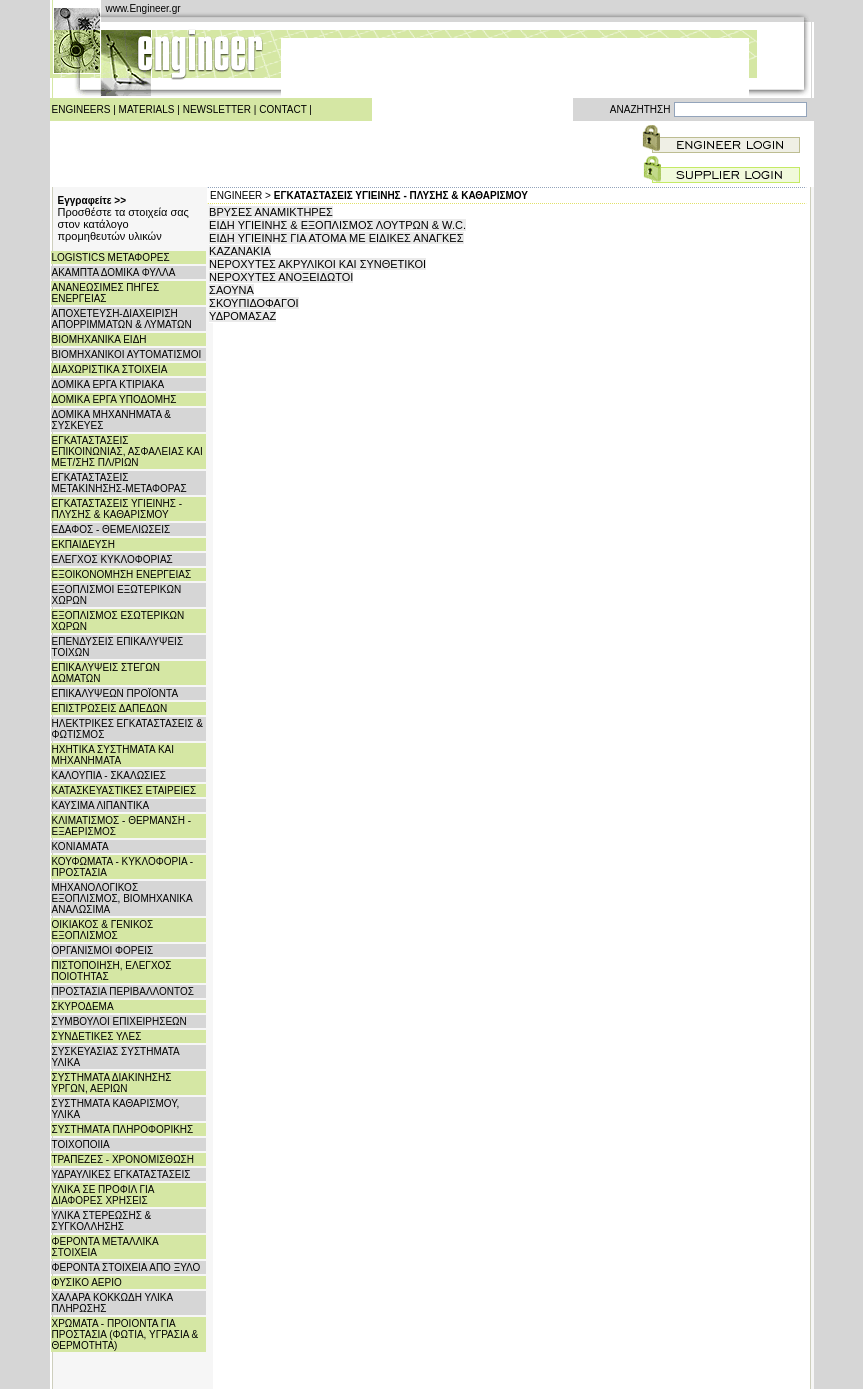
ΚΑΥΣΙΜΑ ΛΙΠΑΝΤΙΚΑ (101, 805)
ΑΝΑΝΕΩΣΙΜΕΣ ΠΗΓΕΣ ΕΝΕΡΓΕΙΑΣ (106, 293)
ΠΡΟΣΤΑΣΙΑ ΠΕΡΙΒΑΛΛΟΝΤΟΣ (123, 991)
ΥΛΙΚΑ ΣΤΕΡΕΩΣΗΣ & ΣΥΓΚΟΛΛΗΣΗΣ (102, 1221)
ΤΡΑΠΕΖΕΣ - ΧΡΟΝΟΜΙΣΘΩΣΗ (123, 1159)
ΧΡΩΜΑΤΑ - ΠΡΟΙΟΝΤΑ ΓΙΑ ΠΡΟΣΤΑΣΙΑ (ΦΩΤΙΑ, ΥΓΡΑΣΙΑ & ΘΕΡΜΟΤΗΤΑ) (125, 1334)
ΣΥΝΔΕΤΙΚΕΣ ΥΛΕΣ (97, 1036)
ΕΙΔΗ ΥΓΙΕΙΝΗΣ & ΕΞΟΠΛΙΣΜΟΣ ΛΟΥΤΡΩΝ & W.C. (337, 225)
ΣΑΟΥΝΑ (231, 290)
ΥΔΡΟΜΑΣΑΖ (242, 316)
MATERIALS (147, 109)
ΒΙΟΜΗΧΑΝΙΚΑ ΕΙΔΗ (99, 339)
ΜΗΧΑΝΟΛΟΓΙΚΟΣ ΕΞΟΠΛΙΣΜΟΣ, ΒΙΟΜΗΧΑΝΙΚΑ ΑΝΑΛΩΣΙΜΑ (122, 898)
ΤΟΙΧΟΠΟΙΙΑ (81, 1144)
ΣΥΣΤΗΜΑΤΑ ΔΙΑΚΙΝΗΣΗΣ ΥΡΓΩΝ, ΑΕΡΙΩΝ (112, 1083)
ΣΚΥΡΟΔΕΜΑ (83, 1006)
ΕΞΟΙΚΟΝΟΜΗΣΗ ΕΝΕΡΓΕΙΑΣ (122, 574)
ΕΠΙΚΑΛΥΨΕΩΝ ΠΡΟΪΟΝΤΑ (115, 693)
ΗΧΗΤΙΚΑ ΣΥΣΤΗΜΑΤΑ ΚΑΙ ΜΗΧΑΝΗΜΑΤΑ (113, 755)
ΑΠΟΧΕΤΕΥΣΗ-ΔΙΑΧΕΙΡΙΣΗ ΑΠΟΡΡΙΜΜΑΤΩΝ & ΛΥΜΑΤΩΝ (122, 319)
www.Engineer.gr (143, 8)
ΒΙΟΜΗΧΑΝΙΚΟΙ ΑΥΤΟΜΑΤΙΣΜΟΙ (127, 354)
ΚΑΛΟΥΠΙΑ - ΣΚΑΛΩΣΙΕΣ (109, 775)
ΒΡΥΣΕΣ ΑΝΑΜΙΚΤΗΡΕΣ (271, 212)
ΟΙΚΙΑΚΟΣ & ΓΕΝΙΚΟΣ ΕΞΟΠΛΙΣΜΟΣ (103, 930)
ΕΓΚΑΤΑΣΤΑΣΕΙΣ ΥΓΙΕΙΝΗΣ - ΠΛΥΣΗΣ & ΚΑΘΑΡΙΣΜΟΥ (117, 509)
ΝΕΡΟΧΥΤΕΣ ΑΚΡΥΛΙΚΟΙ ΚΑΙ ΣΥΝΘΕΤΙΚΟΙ (317, 264)
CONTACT (282, 109)
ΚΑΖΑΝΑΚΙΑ (240, 251)
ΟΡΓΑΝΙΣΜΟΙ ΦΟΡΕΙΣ (103, 950)
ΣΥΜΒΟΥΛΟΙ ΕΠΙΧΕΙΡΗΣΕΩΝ (119, 1021)
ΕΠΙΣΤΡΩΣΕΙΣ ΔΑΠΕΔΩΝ (110, 708)
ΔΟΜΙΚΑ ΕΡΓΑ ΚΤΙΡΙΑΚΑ (108, 384)
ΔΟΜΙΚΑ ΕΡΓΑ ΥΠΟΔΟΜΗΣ (114, 399)
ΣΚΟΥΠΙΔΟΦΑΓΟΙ (253, 303)
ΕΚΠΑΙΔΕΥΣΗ (83, 544)
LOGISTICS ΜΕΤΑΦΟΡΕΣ (111, 257)
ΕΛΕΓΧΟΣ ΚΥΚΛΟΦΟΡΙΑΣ (112, 559)
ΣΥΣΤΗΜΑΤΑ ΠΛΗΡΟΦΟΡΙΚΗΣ (123, 1129)
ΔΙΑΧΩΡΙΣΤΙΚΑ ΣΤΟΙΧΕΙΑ (110, 369)
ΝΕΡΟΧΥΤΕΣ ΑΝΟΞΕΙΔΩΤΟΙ (281, 277)
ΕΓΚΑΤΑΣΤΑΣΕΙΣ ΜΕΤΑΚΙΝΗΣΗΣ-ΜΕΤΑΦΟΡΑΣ (119, 483)
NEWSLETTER (217, 109)
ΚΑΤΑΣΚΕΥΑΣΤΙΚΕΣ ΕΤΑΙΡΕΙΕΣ (124, 790)
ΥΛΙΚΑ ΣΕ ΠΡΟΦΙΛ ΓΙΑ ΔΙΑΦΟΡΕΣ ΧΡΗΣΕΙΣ (103, 1195)
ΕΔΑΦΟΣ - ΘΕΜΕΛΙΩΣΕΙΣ (111, 529)
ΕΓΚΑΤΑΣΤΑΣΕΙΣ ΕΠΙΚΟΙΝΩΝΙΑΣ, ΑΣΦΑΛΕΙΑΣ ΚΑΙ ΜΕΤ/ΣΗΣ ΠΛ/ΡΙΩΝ (127, 451)
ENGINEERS (81, 109)
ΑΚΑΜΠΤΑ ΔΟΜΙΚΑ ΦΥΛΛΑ (114, 272)
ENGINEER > (240, 195)
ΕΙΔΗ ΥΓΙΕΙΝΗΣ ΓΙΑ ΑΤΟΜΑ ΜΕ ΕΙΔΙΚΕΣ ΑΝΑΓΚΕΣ (336, 238)
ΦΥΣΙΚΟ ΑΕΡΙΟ (87, 1282)
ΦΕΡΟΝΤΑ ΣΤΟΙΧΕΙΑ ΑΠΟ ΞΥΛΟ (126, 1267)
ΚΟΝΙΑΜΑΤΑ (80, 846)
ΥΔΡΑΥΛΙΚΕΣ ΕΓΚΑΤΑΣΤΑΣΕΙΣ (121, 1174)
